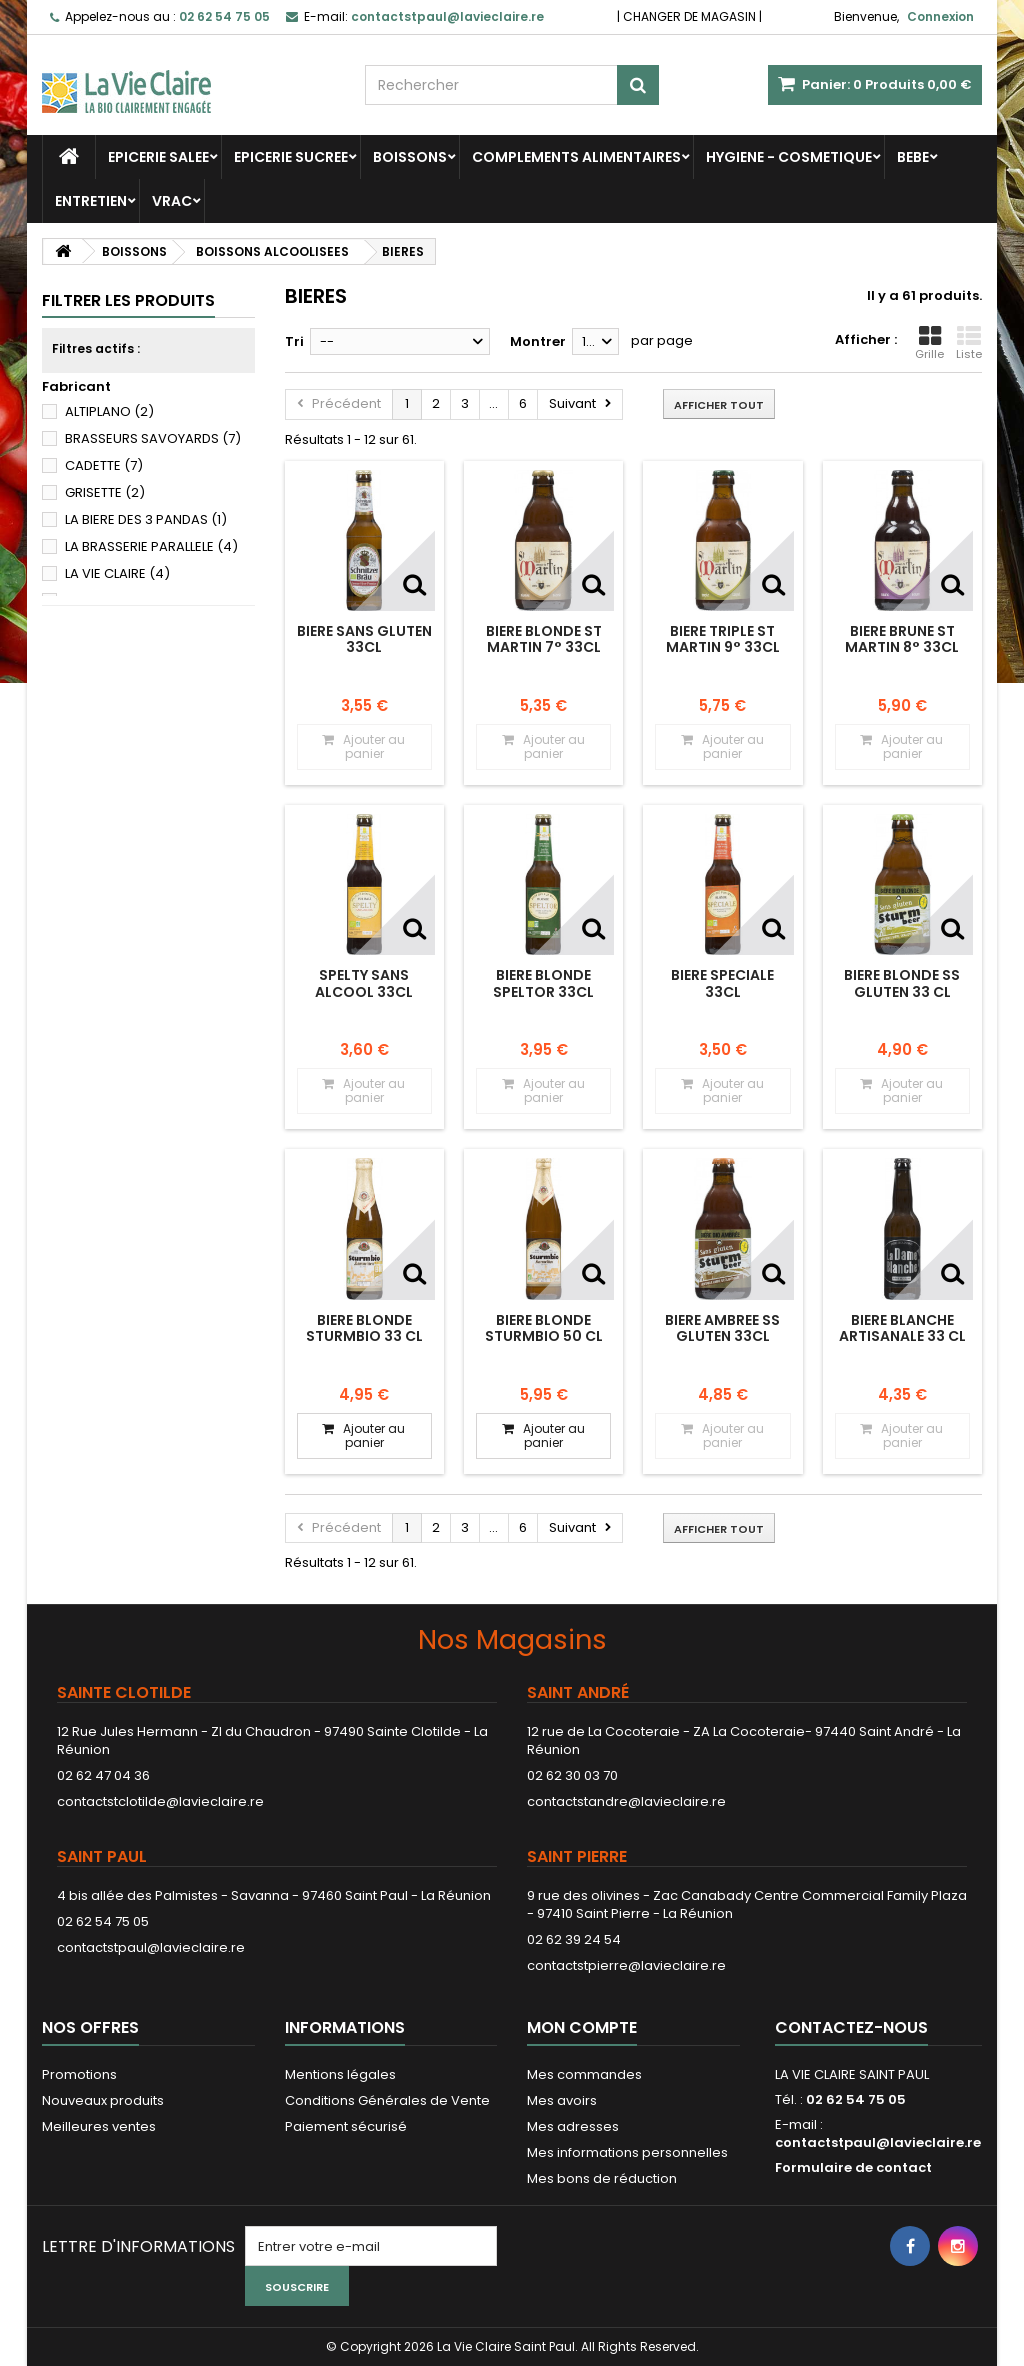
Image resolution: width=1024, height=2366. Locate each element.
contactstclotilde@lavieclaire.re (160, 1801)
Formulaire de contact (853, 2167)
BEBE (913, 157)
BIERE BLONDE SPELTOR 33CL (543, 983)
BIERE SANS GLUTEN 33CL (364, 639)
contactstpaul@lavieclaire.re (151, 1947)
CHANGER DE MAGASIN (689, 16)
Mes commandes (584, 2074)
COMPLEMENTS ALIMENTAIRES (576, 157)
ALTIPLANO (109, 411)
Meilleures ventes (99, 2126)
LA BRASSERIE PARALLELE (151, 546)
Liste (969, 343)
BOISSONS (410, 157)
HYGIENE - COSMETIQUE (789, 157)
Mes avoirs (562, 2100)
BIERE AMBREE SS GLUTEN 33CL (722, 1328)
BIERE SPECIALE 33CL (722, 983)
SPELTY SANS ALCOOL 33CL (364, 983)
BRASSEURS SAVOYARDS (153, 438)
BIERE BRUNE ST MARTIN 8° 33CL (902, 639)
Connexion (940, 16)
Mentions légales (340, 2074)
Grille (929, 343)
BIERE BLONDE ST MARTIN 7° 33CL (544, 639)
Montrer (538, 341)
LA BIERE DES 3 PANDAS (146, 519)
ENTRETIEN (91, 201)
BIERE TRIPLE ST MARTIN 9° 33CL (723, 639)
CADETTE (104, 465)
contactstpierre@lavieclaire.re (626, 1965)
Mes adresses (573, 2126)
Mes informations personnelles (627, 2152)
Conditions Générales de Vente (387, 2100)
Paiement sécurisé (346, 2126)
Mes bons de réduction (602, 2178)
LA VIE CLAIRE (117, 573)
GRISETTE (105, 492)
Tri (294, 341)
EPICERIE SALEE (158, 157)
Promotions (79, 2074)
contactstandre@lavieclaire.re (626, 1801)
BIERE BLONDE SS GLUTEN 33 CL (902, 983)
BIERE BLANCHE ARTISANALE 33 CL (902, 1328)
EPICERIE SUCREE (291, 157)
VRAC (172, 201)
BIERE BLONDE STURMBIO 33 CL (364, 1328)
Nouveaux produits (103, 2100)
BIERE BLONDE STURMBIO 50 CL (544, 1328)
